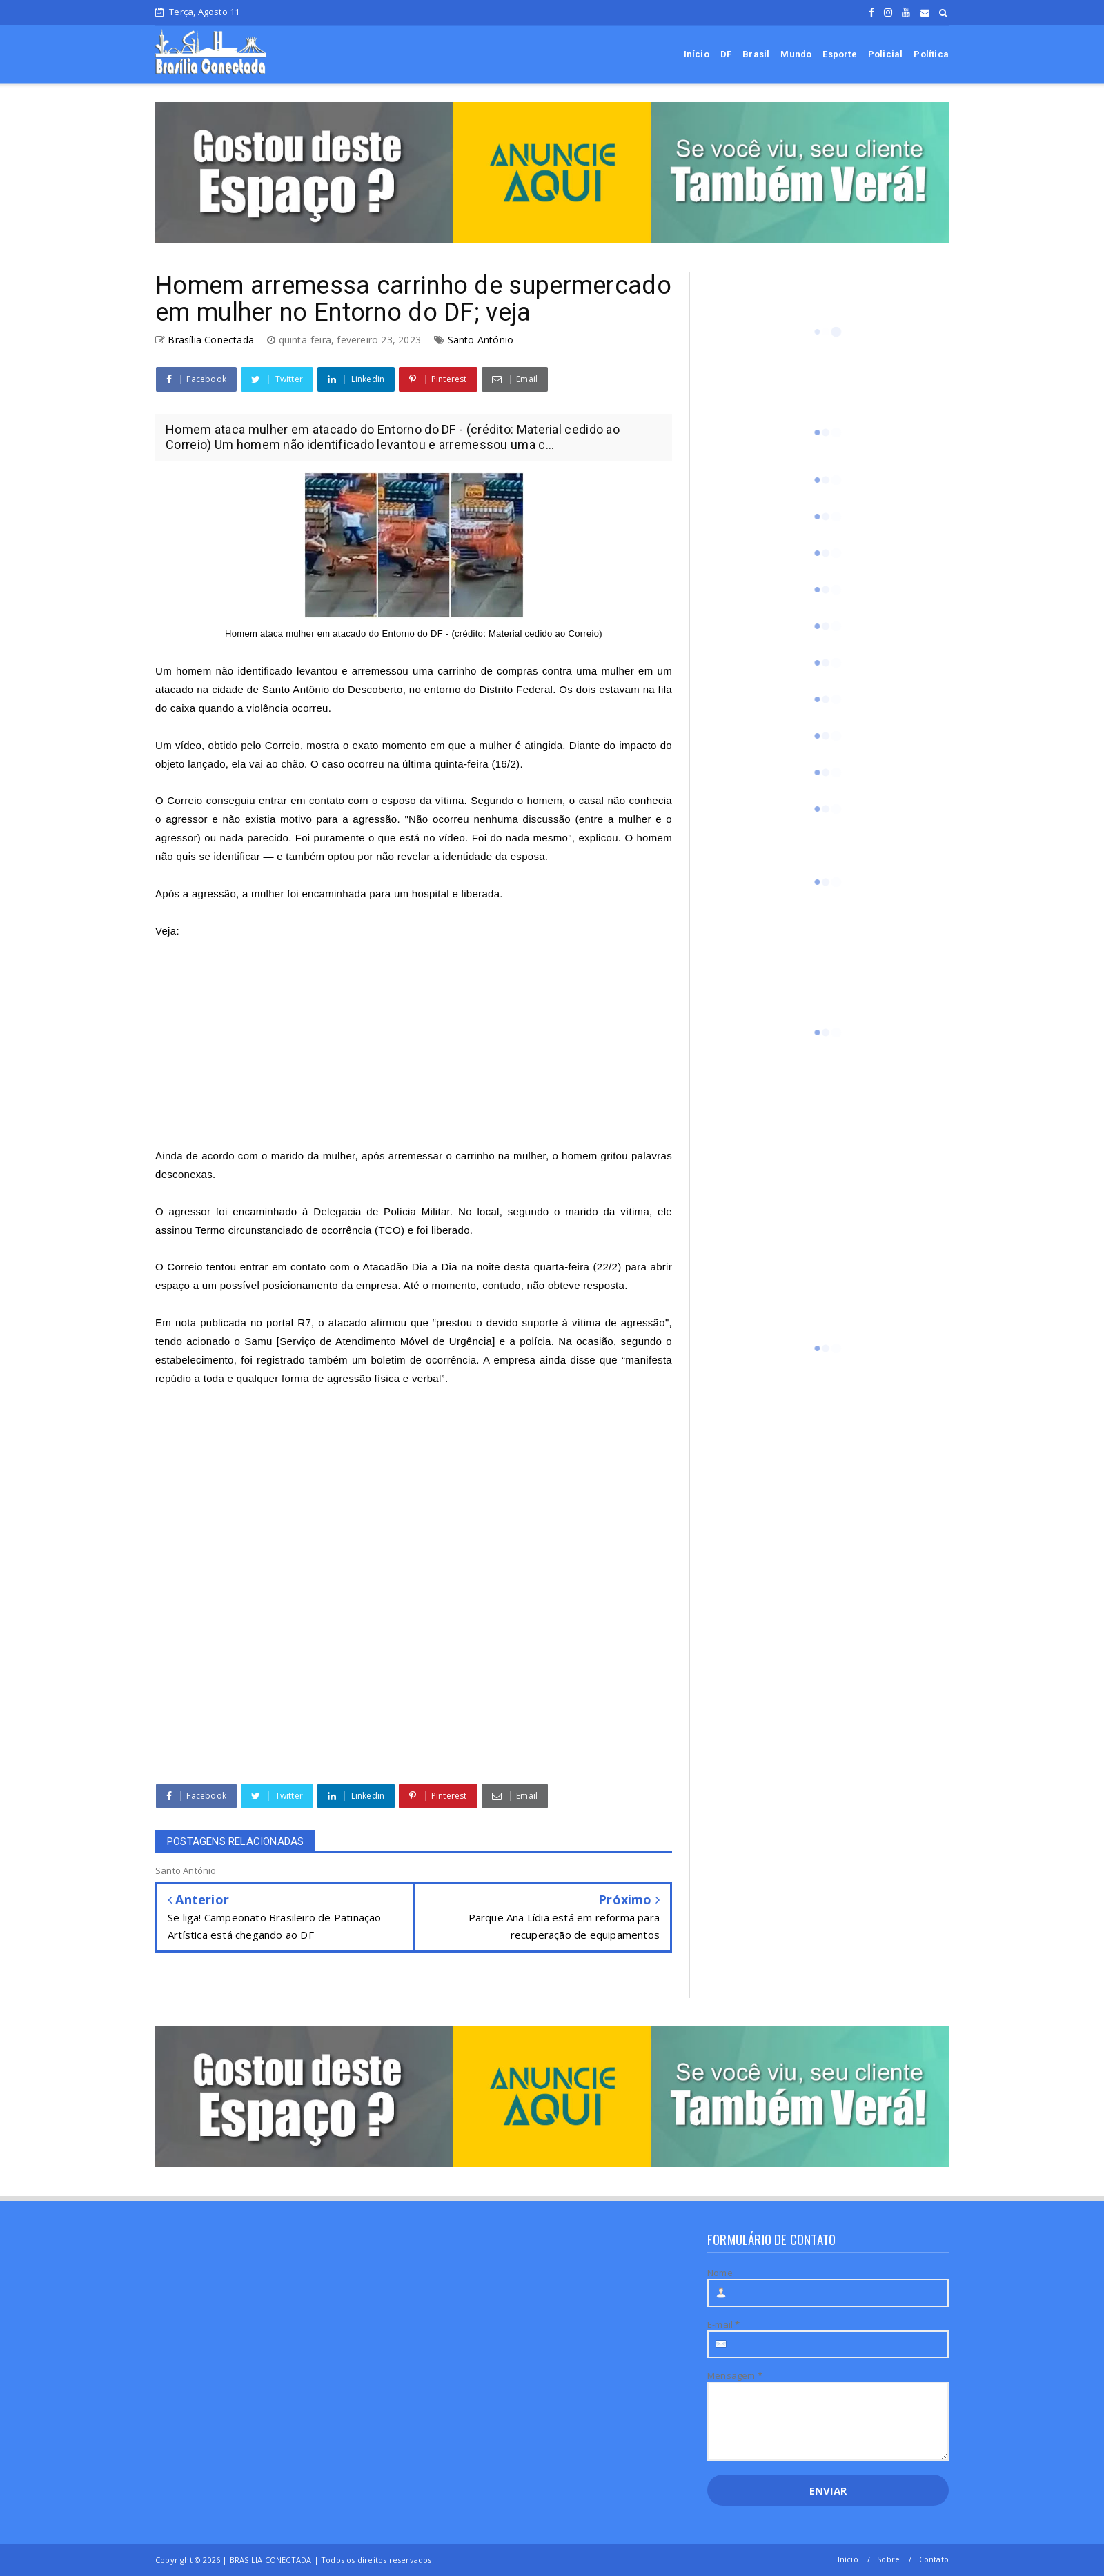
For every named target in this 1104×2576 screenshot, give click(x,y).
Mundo (795, 54)
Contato (934, 2559)
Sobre (888, 2559)
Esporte (839, 54)
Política (931, 54)
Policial (885, 54)
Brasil (755, 54)
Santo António (481, 339)
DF (725, 54)
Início (696, 54)
